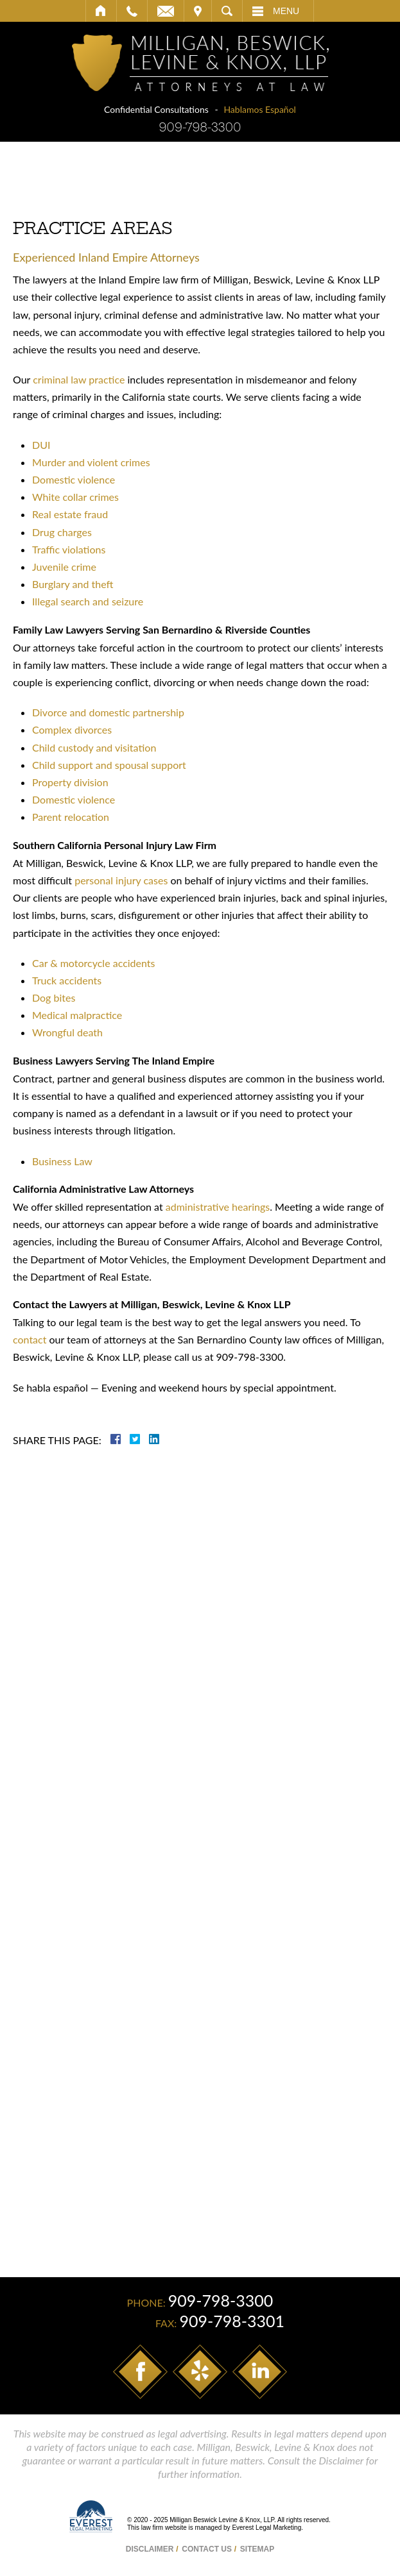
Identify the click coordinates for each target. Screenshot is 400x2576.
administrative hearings (218, 1206)
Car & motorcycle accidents (93, 963)
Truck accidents (66, 980)
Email (166, 11)
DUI (41, 445)
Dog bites (53, 997)
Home (101, 11)
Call (132, 11)
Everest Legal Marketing (266, 2527)
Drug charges (62, 532)
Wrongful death (67, 1032)
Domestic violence (73, 479)
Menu (286, 11)
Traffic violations (68, 549)
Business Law (62, 1161)
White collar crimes (75, 497)
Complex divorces (72, 729)
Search (227, 11)
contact (29, 1339)
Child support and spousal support (109, 765)
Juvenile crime (64, 566)
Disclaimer (150, 2549)
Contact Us (207, 2549)
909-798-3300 (200, 127)
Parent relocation (70, 817)
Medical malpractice (77, 1015)
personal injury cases (121, 880)
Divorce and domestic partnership (108, 712)
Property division (70, 782)
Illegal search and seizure (87, 601)
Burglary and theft (72, 584)
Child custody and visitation (94, 747)
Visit (197, 11)
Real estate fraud (70, 514)
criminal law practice (79, 379)
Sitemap (257, 2549)
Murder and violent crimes (91, 462)
